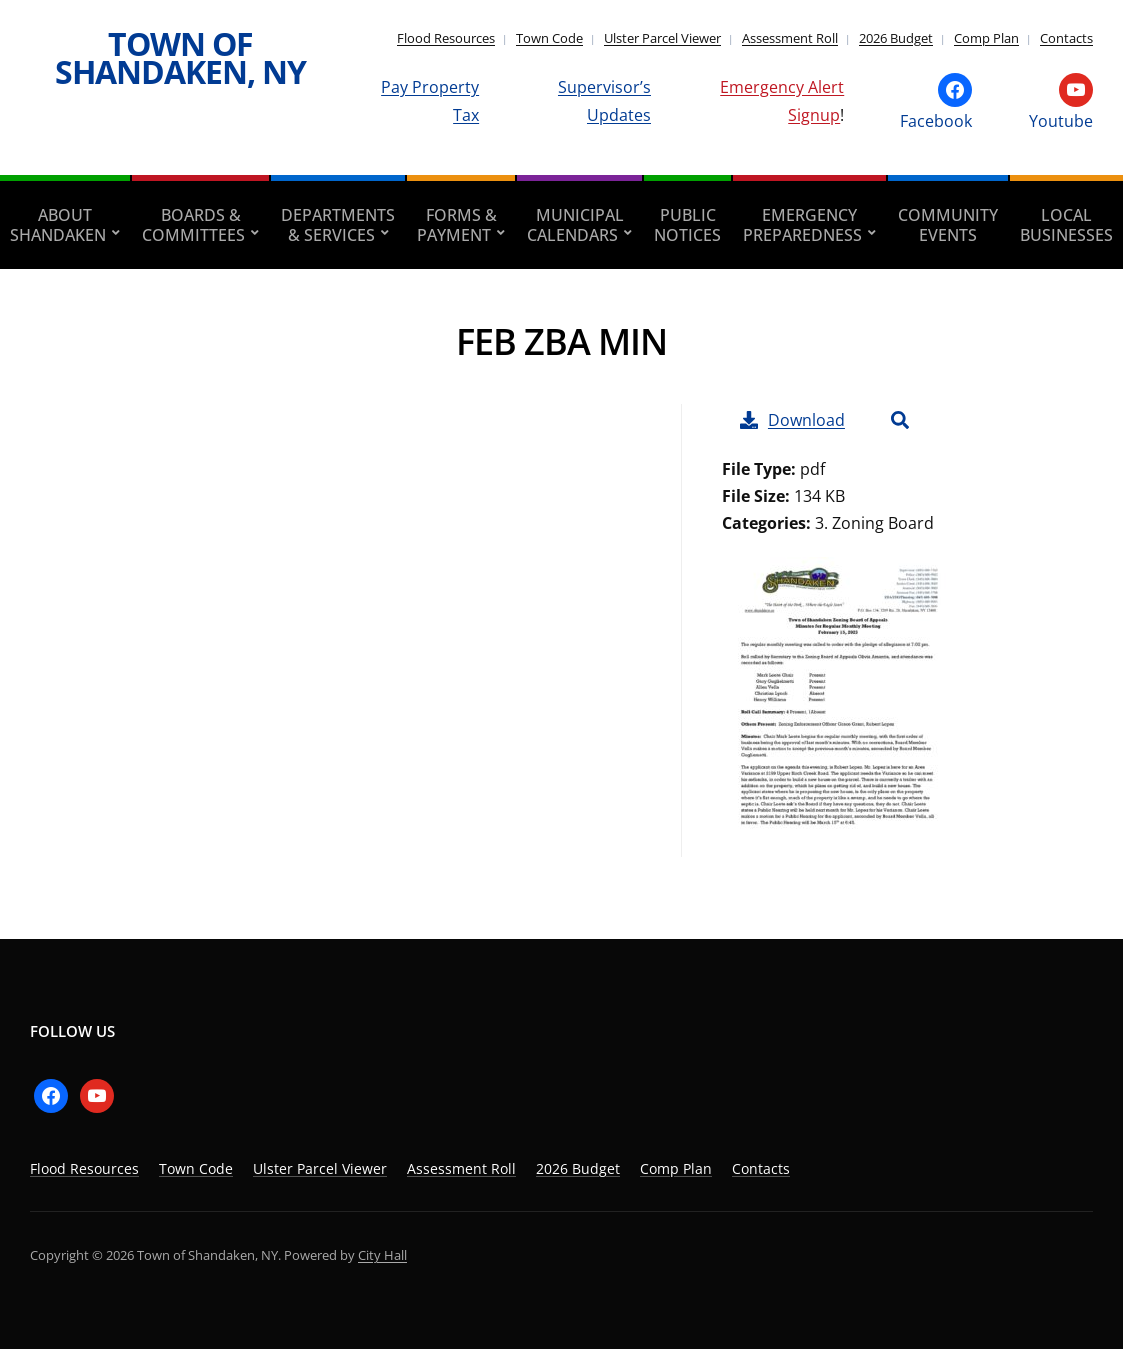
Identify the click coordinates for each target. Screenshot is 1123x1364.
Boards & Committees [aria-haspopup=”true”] (193, 225)
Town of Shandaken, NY (180, 57)
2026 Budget (896, 38)
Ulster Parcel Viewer (662, 38)
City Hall (382, 1255)
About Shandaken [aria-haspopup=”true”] (58, 225)
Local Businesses (1066, 225)
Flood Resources (446, 38)
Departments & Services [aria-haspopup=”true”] (338, 225)
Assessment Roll (790, 38)
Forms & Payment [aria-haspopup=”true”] (457, 225)
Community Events (948, 225)
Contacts (1066, 38)
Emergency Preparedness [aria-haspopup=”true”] (802, 225)
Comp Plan (986, 38)
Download (792, 420)
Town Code (549, 38)
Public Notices (687, 225)
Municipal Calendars (575, 225)
